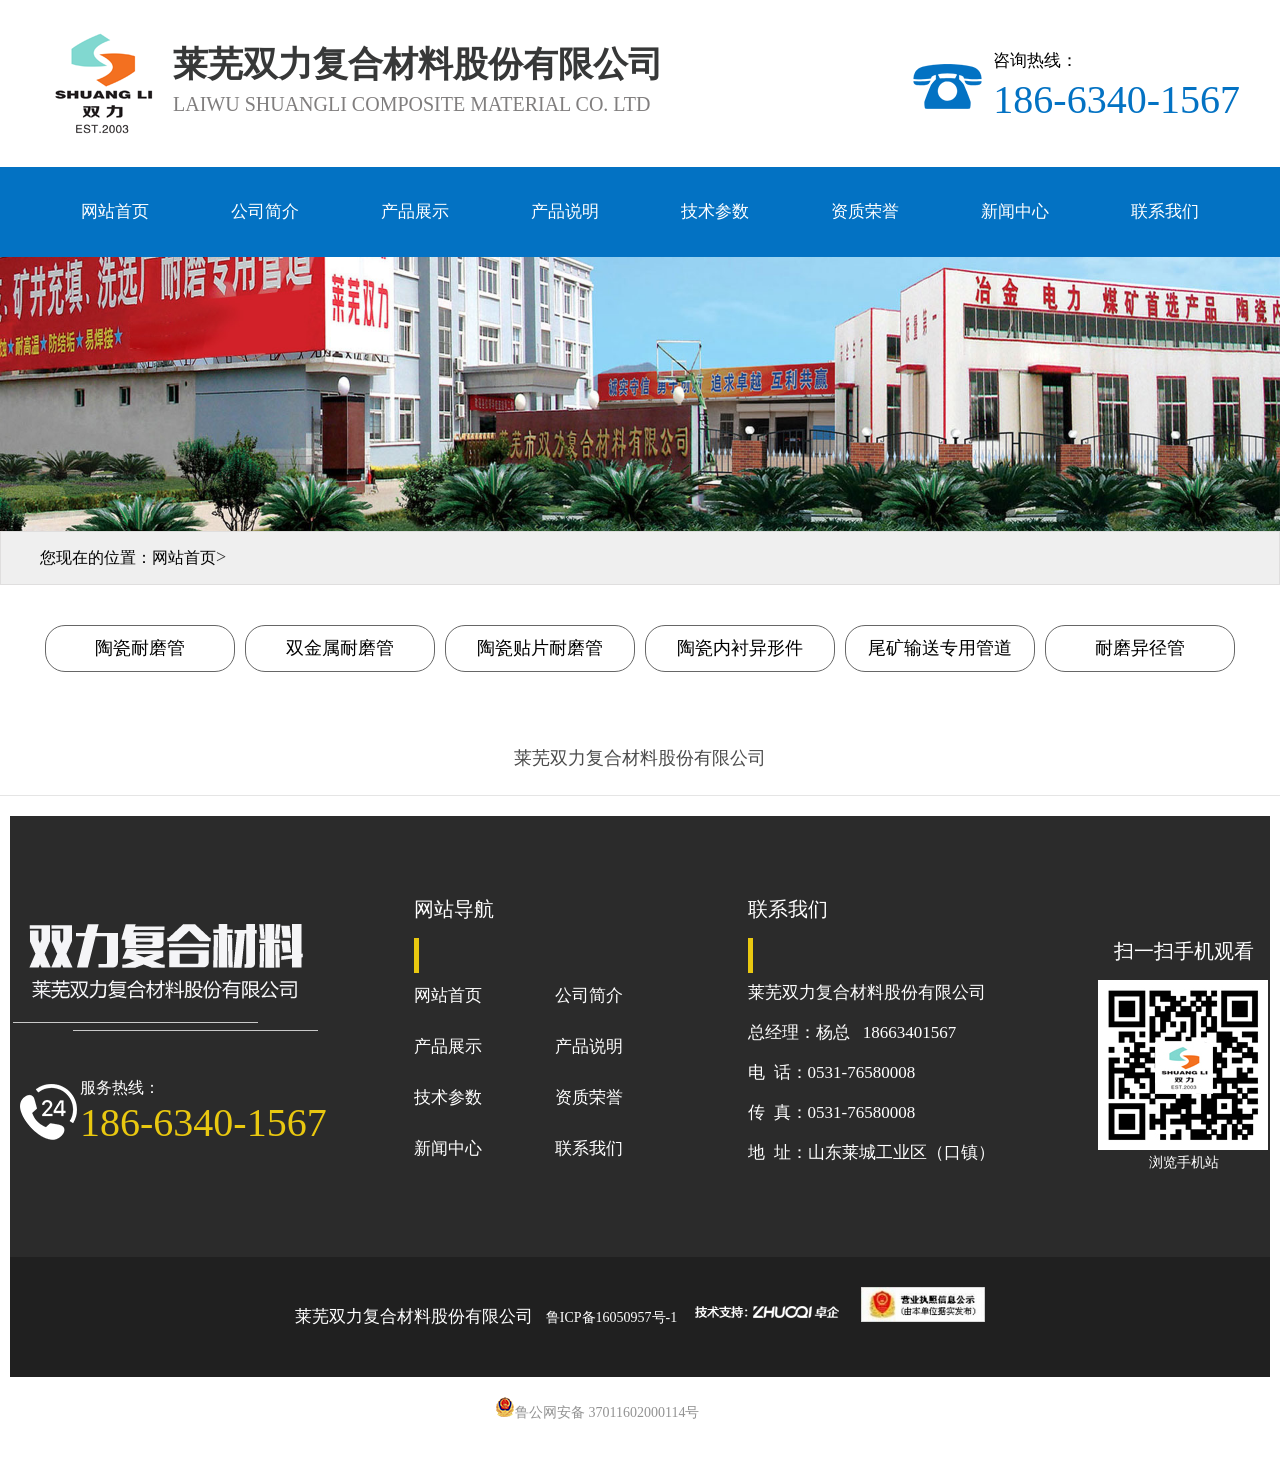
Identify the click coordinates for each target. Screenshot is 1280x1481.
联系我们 (1165, 211)
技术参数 (715, 211)
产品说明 (565, 211)
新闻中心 (1015, 211)
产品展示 (415, 211)
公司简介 (265, 211)
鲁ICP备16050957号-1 (611, 1317)
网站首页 (115, 211)
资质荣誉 (865, 211)
